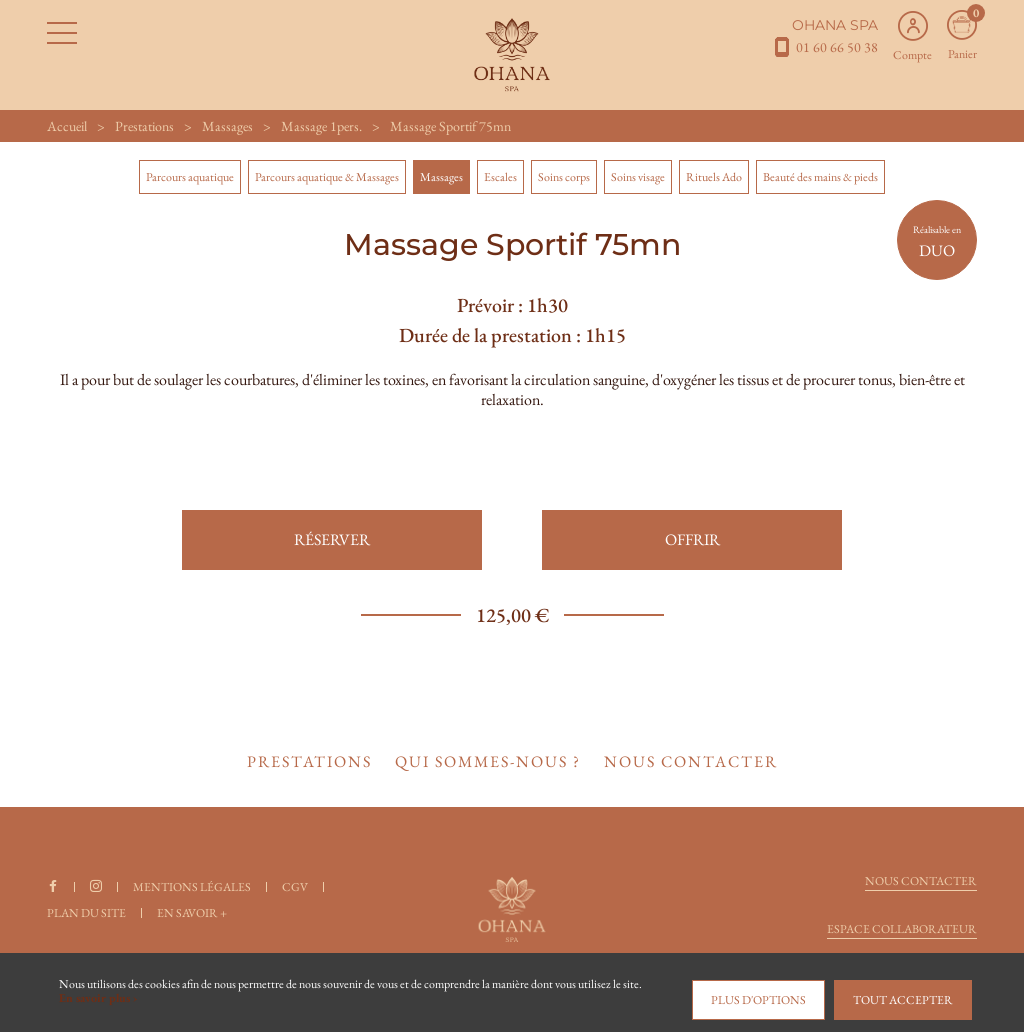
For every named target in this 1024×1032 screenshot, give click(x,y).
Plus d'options (758, 1000)
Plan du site (86, 913)
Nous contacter (921, 881)
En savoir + (192, 913)
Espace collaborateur (902, 929)
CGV (295, 887)
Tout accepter (903, 1000)
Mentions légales (192, 887)
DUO (937, 241)
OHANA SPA (835, 25)
